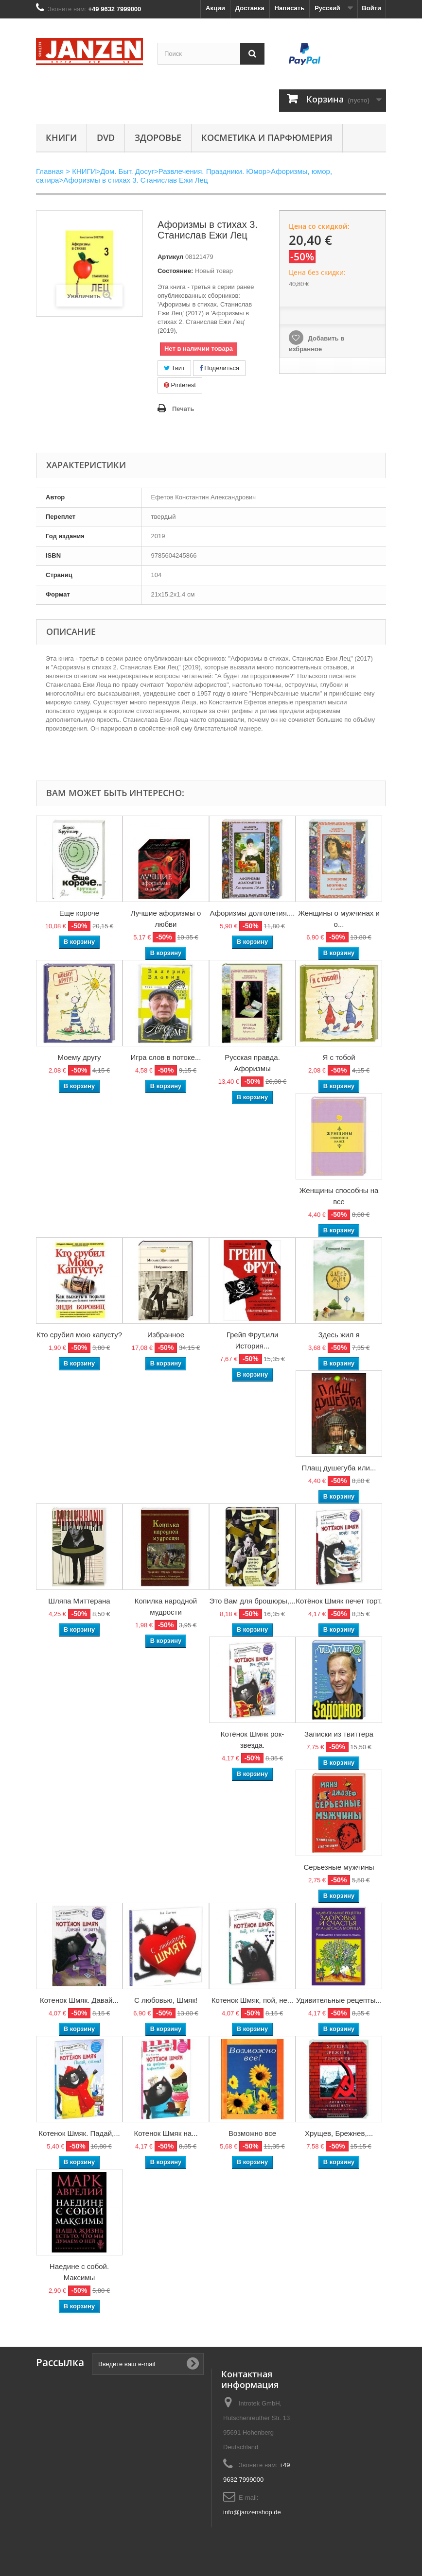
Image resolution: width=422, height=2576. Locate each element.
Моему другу (79, 1057)
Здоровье (158, 137)
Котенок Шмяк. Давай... (79, 2000)
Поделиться (219, 368)
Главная (50, 171)
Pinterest (180, 385)
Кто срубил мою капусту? (79, 1335)
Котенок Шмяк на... (165, 2133)
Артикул (170, 256)
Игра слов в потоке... (166, 1057)
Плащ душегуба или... (339, 1468)
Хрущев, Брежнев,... (339, 2133)
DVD (106, 137)
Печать (183, 408)
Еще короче (79, 913)
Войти (371, 8)
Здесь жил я (338, 1335)
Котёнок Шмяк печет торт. (339, 1601)
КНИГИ (61, 137)
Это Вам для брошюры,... (253, 1601)
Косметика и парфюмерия (267, 137)
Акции (215, 8)
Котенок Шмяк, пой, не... (252, 2000)
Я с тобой (338, 1057)
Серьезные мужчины (338, 1867)
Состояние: (175, 270)
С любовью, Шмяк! (165, 2000)
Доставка (249, 8)
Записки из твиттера (338, 1734)
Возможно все (252, 2133)
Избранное (165, 1335)
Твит (174, 368)
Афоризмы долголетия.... (252, 913)
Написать (289, 8)
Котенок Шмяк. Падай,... (79, 2133)
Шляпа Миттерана (79, 1601)
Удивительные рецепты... (339, 2000)
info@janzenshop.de (252, 2512)
